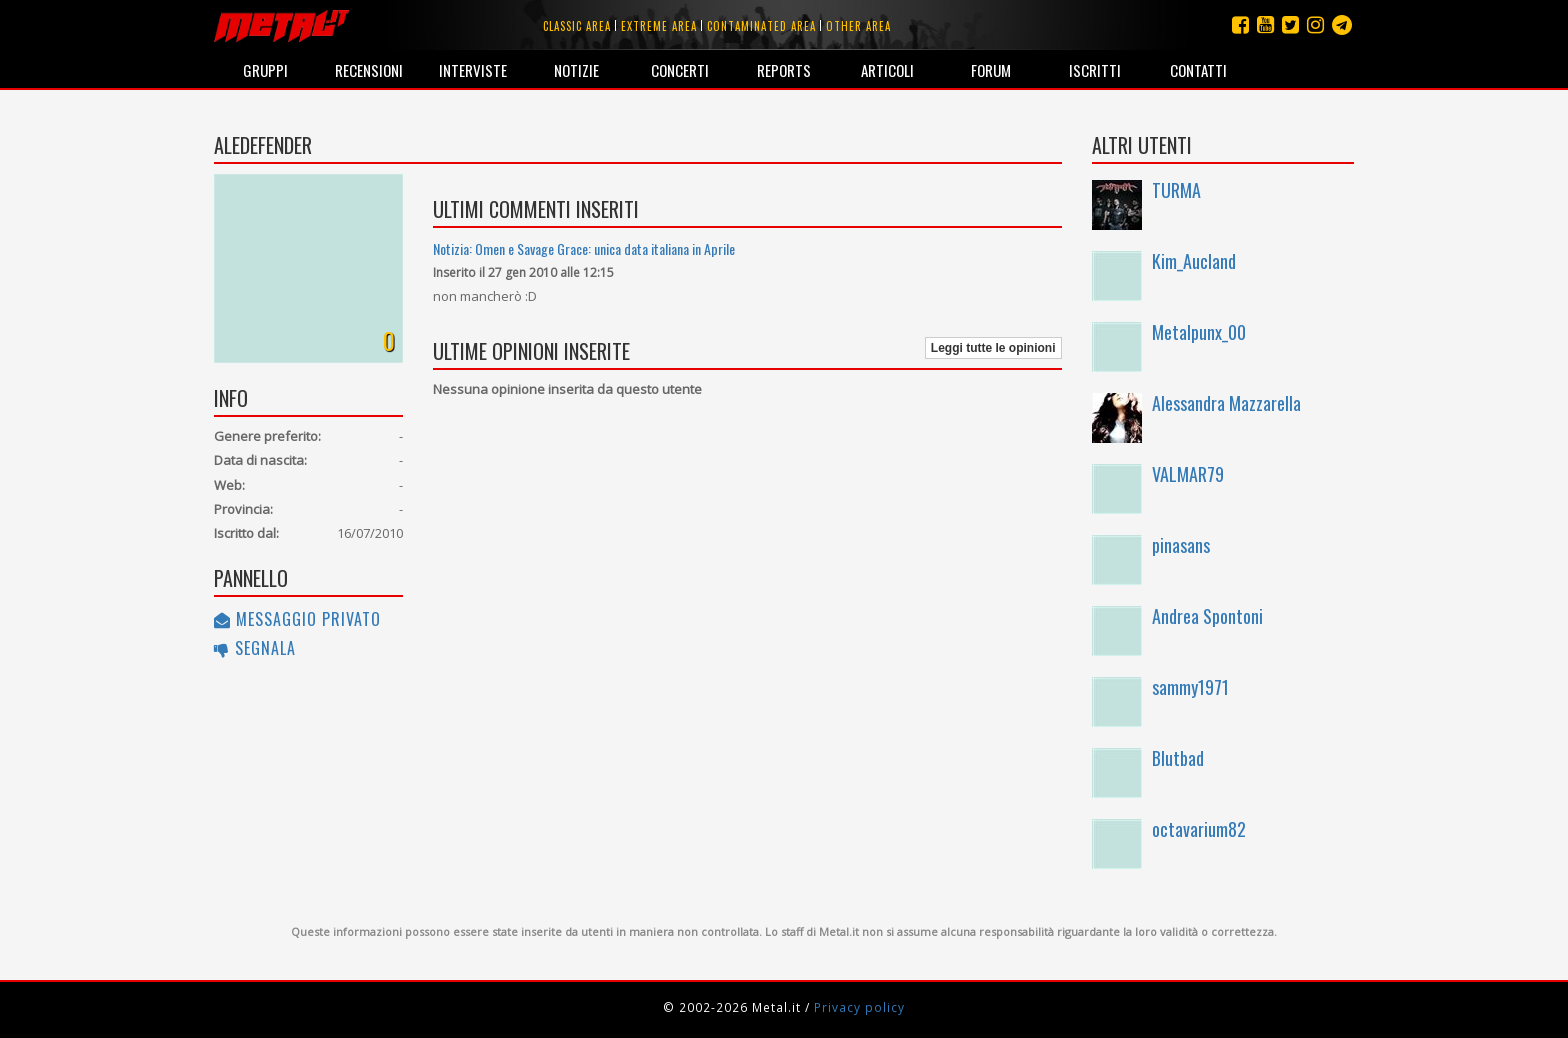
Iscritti (1095, 70)
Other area (858, 26)
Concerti (680, 70)
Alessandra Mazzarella (1226, 403)
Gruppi (265, 70)
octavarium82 (1199, 829)
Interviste (473, 70)
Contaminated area (761, 26)
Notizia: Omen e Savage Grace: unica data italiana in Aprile (584, 248)
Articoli (887, 70)
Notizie (576, 70)
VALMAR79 (1188, 474)
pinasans (1181, 545)
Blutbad (1178, 758)
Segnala (255, 648)
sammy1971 (1190, 687)
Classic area (577, 26)
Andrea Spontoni (1207, 616)
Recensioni (369, 70)
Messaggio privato (297, 619)
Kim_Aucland (1194, 261)
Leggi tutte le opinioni (993, 348)
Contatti (1198, 70)
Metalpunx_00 (1199, 332)
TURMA (1176, 190)
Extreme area (659, 26)
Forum (991, 70)
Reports (784, 70)
